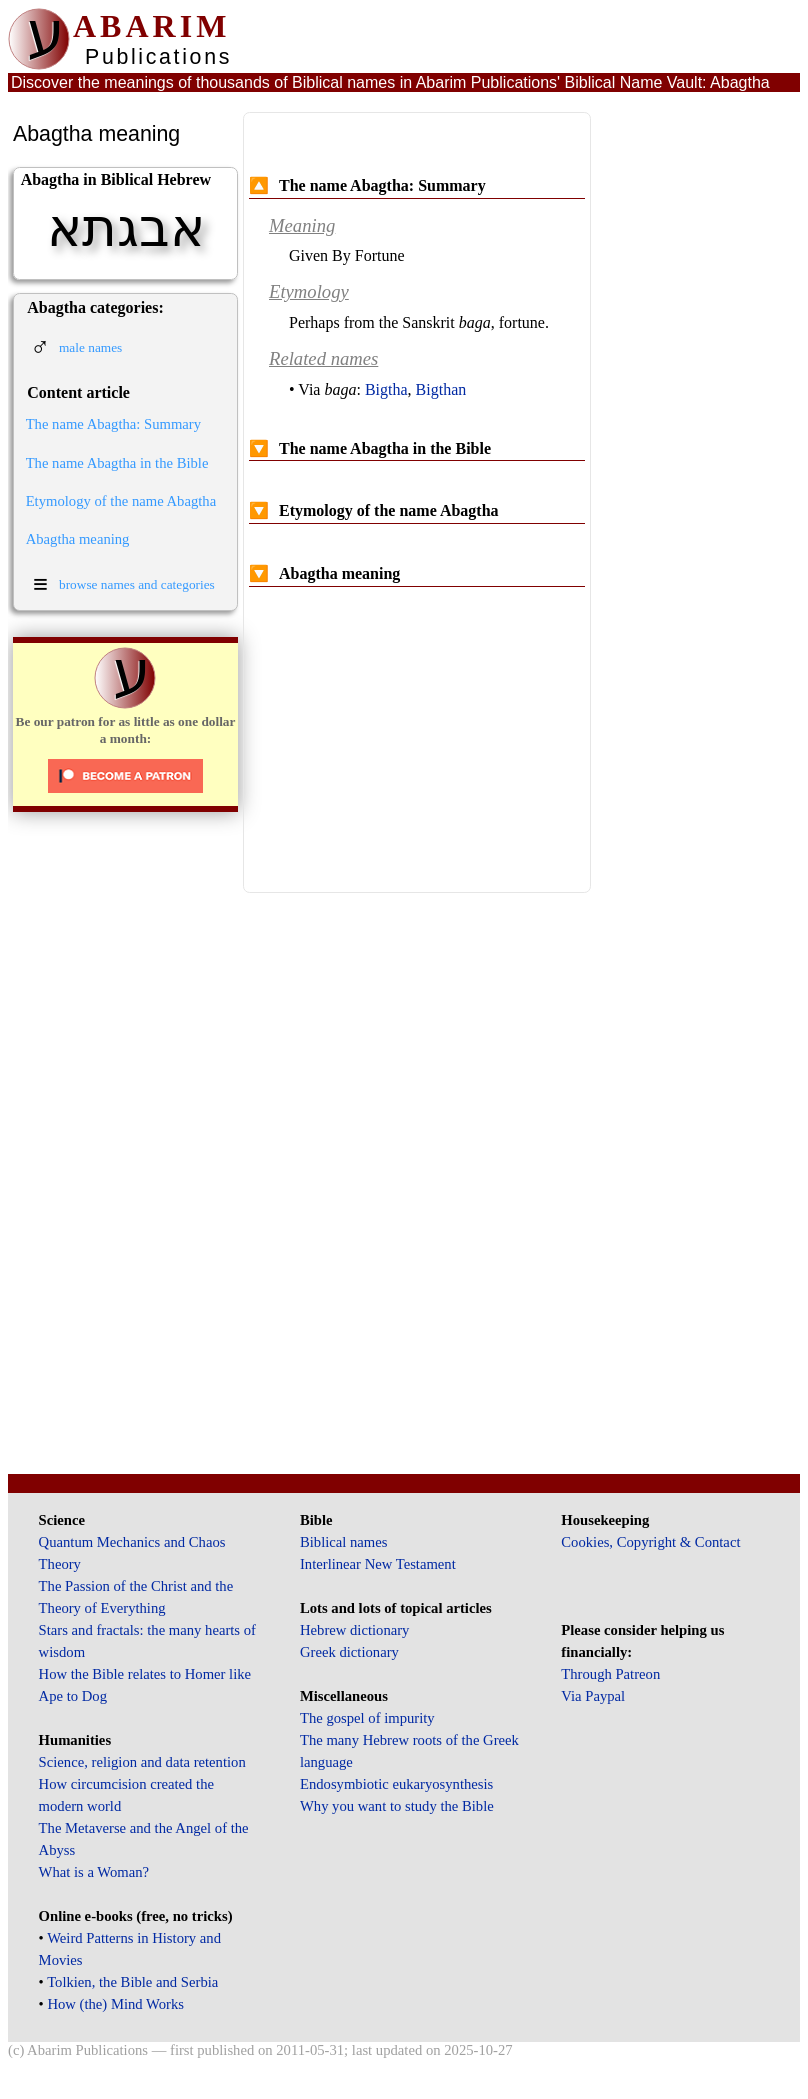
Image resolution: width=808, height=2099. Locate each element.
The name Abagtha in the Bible (117, 463)
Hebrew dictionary (354, 1630)
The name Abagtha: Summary (113, 424)
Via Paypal (593, 1696)
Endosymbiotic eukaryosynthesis (396, 1784)
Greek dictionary (349, 1652)
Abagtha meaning (78, 539)
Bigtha (386, 389)
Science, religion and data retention (142, 1762)
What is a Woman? (94, 1872)
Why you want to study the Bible (397, 1806)
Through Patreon (610, 1674)
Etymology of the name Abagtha (121, 501)
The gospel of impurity (367, 1718)
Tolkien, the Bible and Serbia (132, 1982)
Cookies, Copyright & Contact (650, 1542)
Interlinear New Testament (378, 1564)
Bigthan (441, 389)
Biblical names (344, 1542)
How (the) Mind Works (115, 2004)
